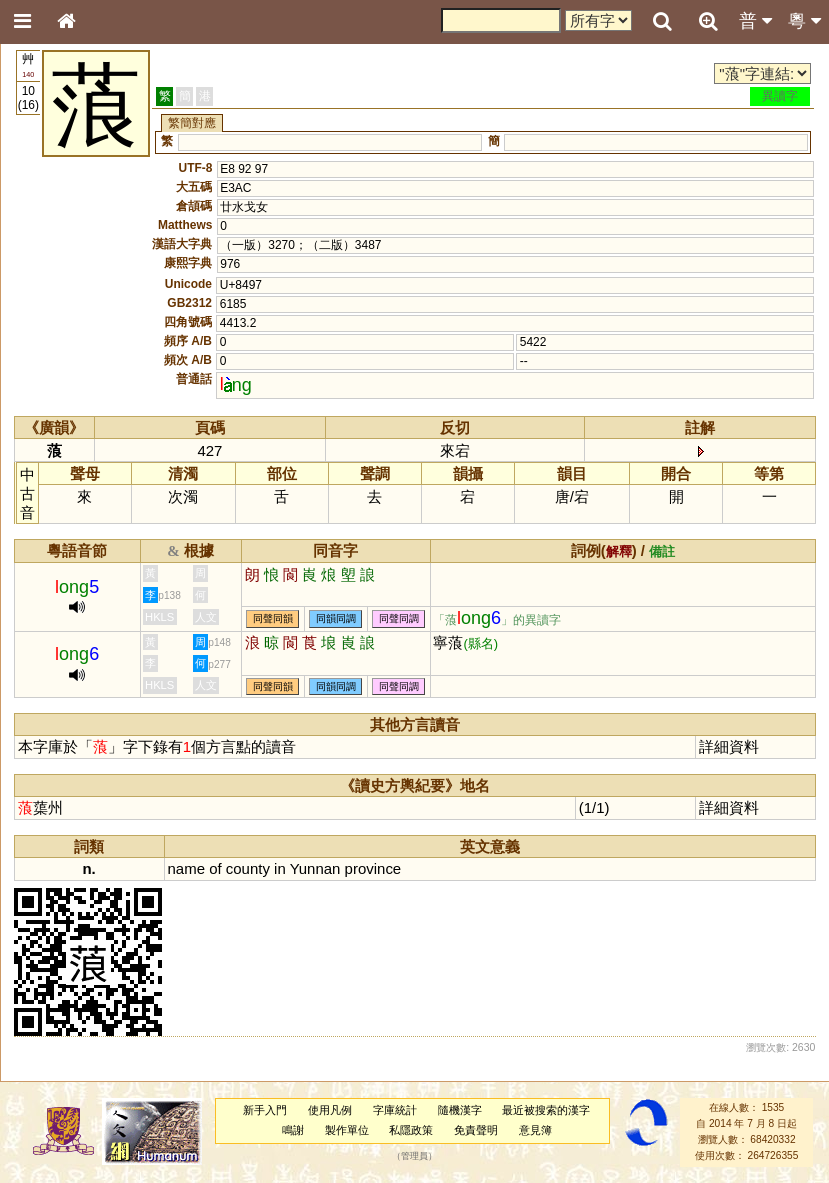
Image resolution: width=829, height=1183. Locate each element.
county (248, 868)
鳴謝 (293, 1130)
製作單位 (347, 1130)
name (186, 868)
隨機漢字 (460, 1110)
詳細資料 (729, 746)
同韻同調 (336, 619)
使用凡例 (330, 1110)
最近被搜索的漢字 (546, 1110)
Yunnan (315, 868)
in (280, 868)
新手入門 (265, 1110)
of (215, 868)
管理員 (414, 1156)
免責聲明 (476, 1130)
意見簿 (535, 1130)
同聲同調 (399, 619)
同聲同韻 (273, 619)
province (373, 868)
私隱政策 (411, 1130)
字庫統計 (395, 1110)
